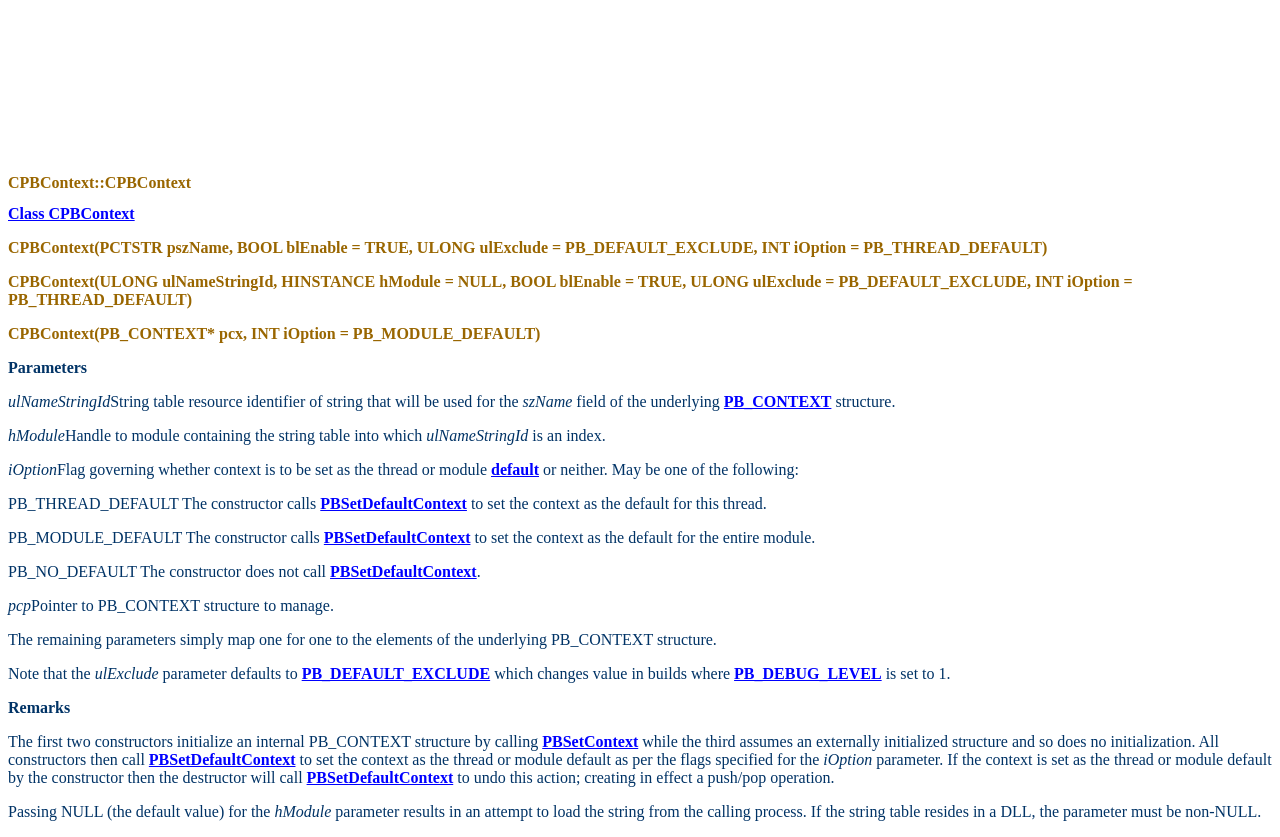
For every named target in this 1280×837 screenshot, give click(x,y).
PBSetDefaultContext (397, 537)
